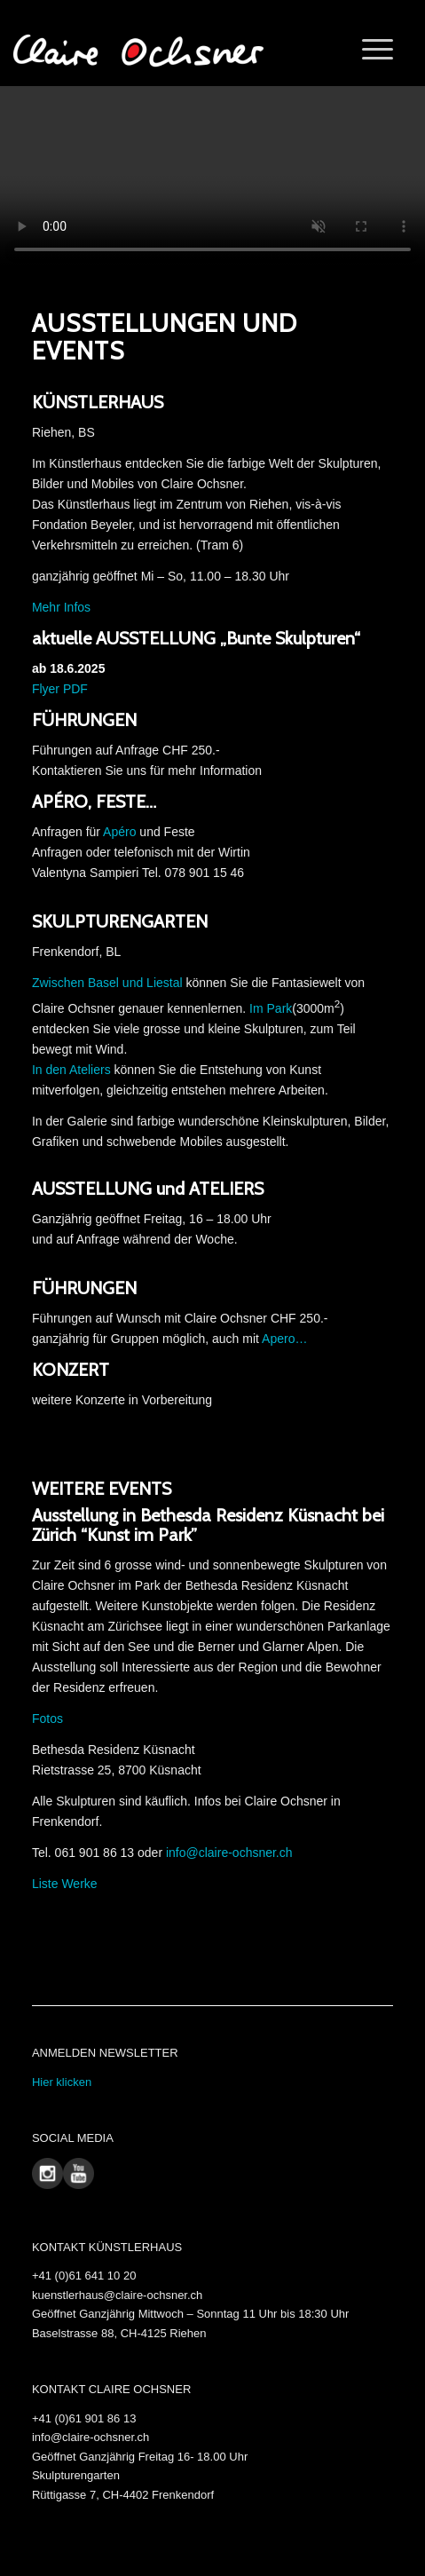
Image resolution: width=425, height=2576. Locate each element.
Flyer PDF (60, 689)
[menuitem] (368, 49)
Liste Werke (65, 1884)
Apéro (119, 832)
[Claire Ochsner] (150, 49)
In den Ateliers (71, 1070)
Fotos (47, 1718)
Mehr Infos (61, 607)
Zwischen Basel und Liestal (107, 983)
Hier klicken (61, 2082)
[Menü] (368, 49)
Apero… (284, 1338)
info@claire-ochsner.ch (229, 1852)
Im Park (270, 1007)
